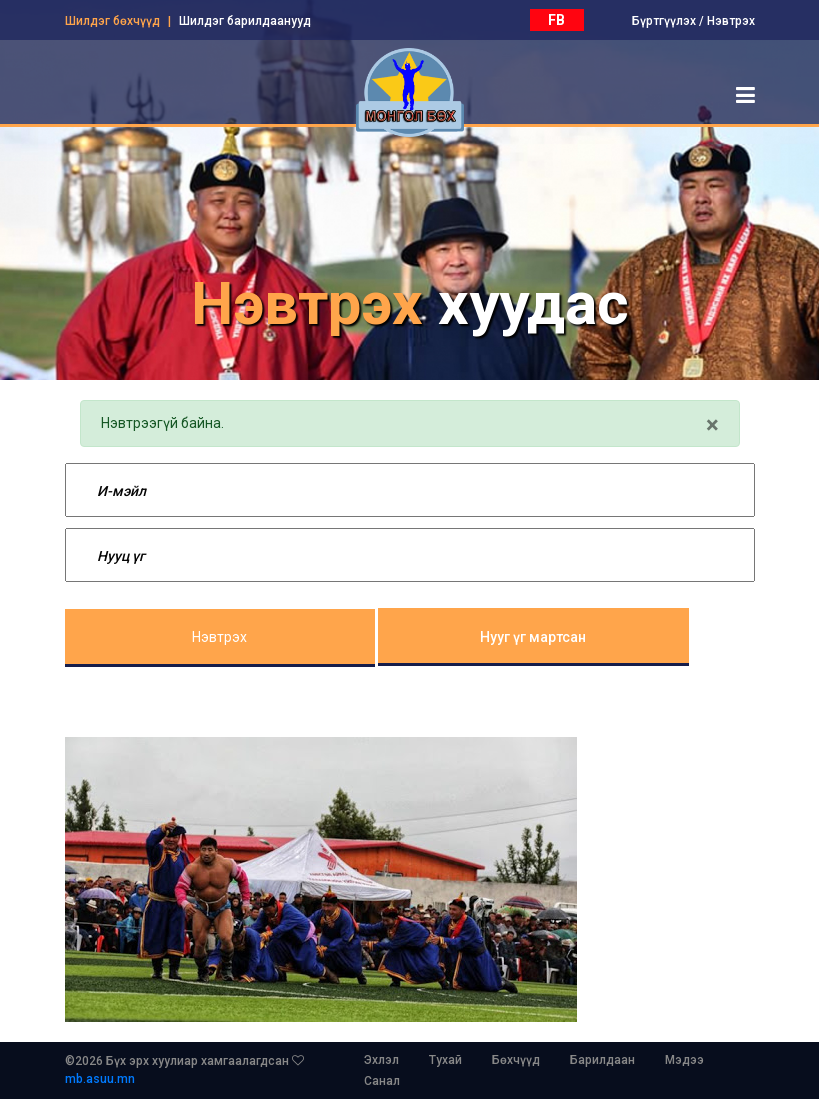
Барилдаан (602, 1060)
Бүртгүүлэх (664, 21)
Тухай (445, 1060)
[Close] (712, 425)
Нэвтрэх (731, 21)
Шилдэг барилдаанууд (245, 21)
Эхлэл (381, 1060)
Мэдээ (684, 1060)
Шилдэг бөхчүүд (112, 21)
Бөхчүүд (516, 1060)
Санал (382, 1081)
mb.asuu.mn (100, 1079)
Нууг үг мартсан (533, 637)
